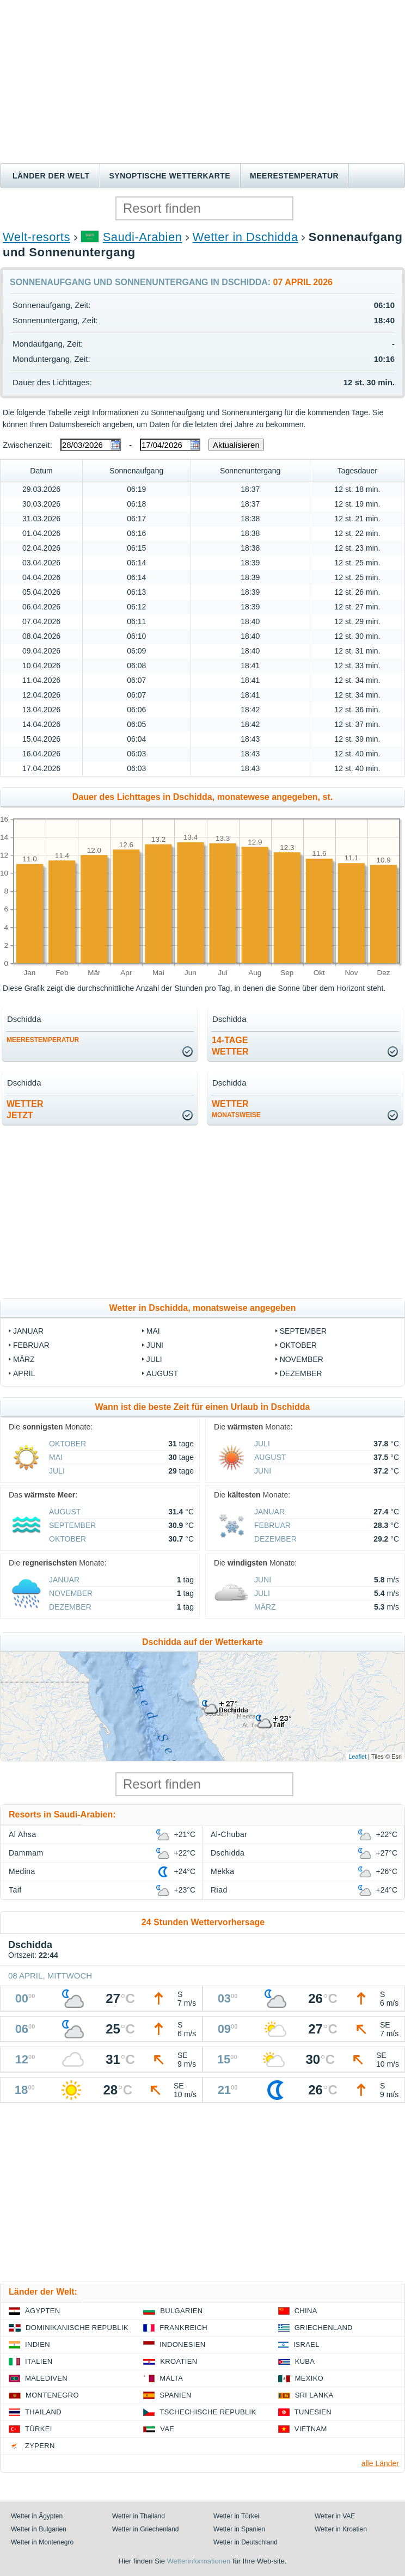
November (301, 1359)
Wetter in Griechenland (145, 2529)
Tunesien (313, 2412)
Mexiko (309, 2378)
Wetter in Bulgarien (38, 2529)
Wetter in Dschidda (245, 237)
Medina (22, 1871)
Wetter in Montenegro (42, 2542)
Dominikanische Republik (77, 2328)
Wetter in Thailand (138, 2516)
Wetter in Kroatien (341, 2529)
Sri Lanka (314, 2395)
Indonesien (182, 2344)
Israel (306, 2344)
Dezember (301, 1373)
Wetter (236, 1109)
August (162, 1373)
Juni (154, 1345)
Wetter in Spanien (239, 2529)
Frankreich (183, 2328)
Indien (37, 2344)
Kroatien (178, 2361)
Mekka (223, 1871)
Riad (219, 1889)
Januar (28, 1331)
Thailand (43, 2412)
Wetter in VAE (335, 2516)
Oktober (298, 1345)
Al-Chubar (229, 1834)
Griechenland (323, 2328)
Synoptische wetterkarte (170, 175)
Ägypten (42, 2311)
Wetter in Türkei (236, 2516)
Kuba (305, 2361)
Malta (171, 2378)
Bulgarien (181, 2311)
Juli (154, 1359)
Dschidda (227, 1852)
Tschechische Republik (207, 2412)
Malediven (46, 2378)
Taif (15, 1889)
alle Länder (380, 2463)
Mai (153, 1331)
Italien (38, 2361)
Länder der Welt (51, 175)
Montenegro (52, 2395)
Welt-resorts (36, 237)
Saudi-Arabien (142, 237)
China (305, 2311)
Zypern (40, 2446)
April (24, 1373)
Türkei (38, 2429)
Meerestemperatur (294, 175)
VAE (167, 2429)
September (303, 1331)
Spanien (175, 2395)
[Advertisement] (202, 81)
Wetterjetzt (25, 1109)
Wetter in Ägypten (37, 2516)
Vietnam (310, 2429)
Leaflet (357, 1756)
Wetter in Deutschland (245, 2542)
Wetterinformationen (198, 2561)
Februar (31, 1345)
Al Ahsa (22, 1834)
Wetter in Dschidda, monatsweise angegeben (202, 1307)
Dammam (26, 1852)
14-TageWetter (230, 1046)
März (24, 1359)
